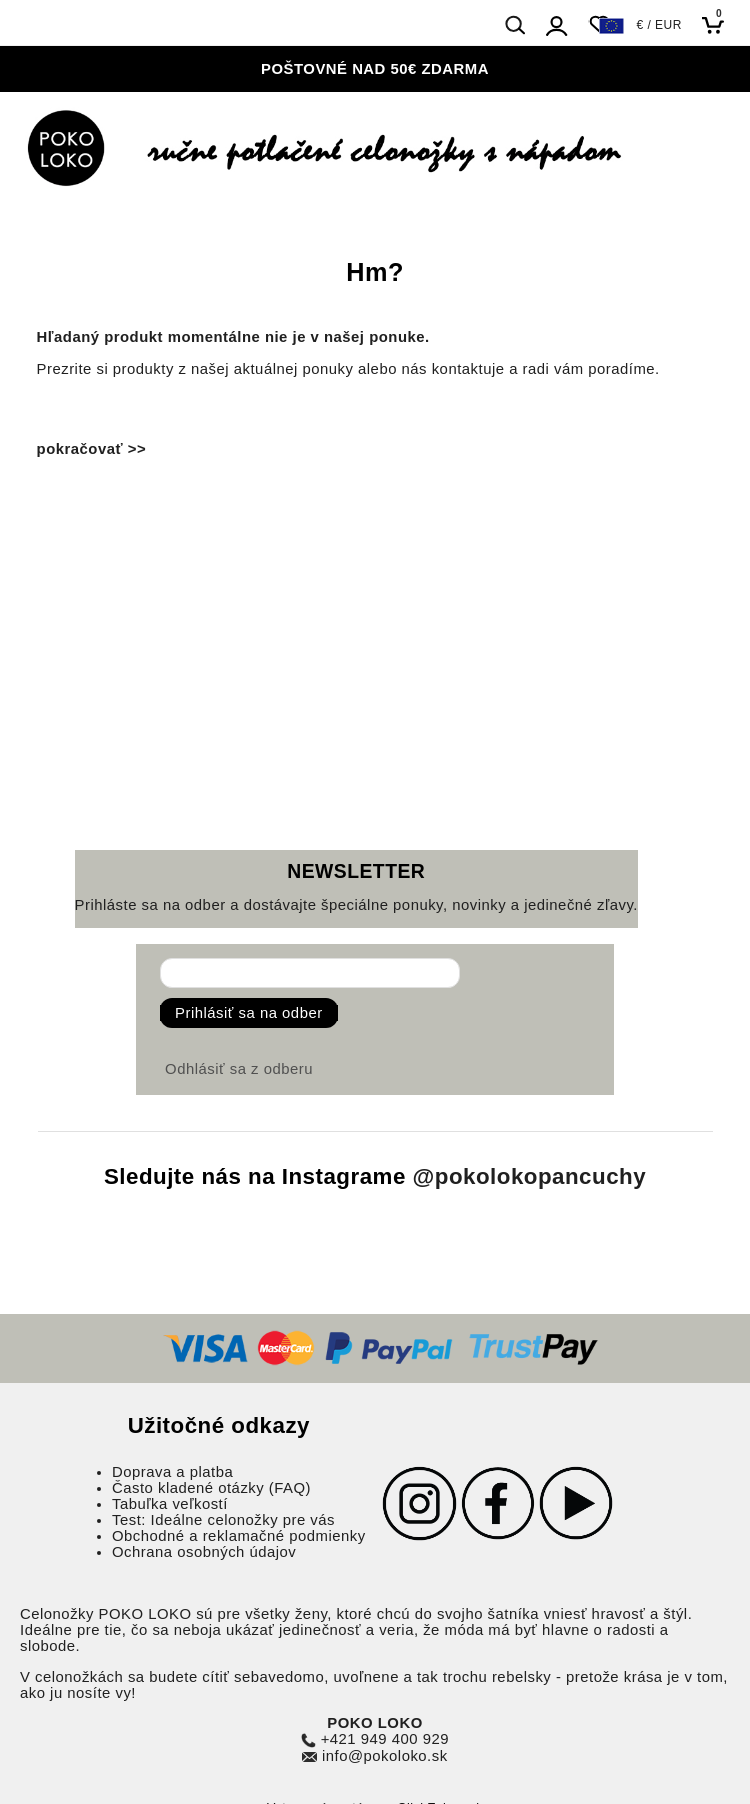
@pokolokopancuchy (530, 1176)
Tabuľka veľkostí (170, 1504)
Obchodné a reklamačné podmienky (239, 1536)
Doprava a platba (172, 1472)
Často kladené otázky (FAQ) (211, 1488)
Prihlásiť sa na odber (249, 1013)
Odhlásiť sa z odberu (239, 1069)
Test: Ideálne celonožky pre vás (223, 1520)
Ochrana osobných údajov (204, 1552)
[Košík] (718, 24)
